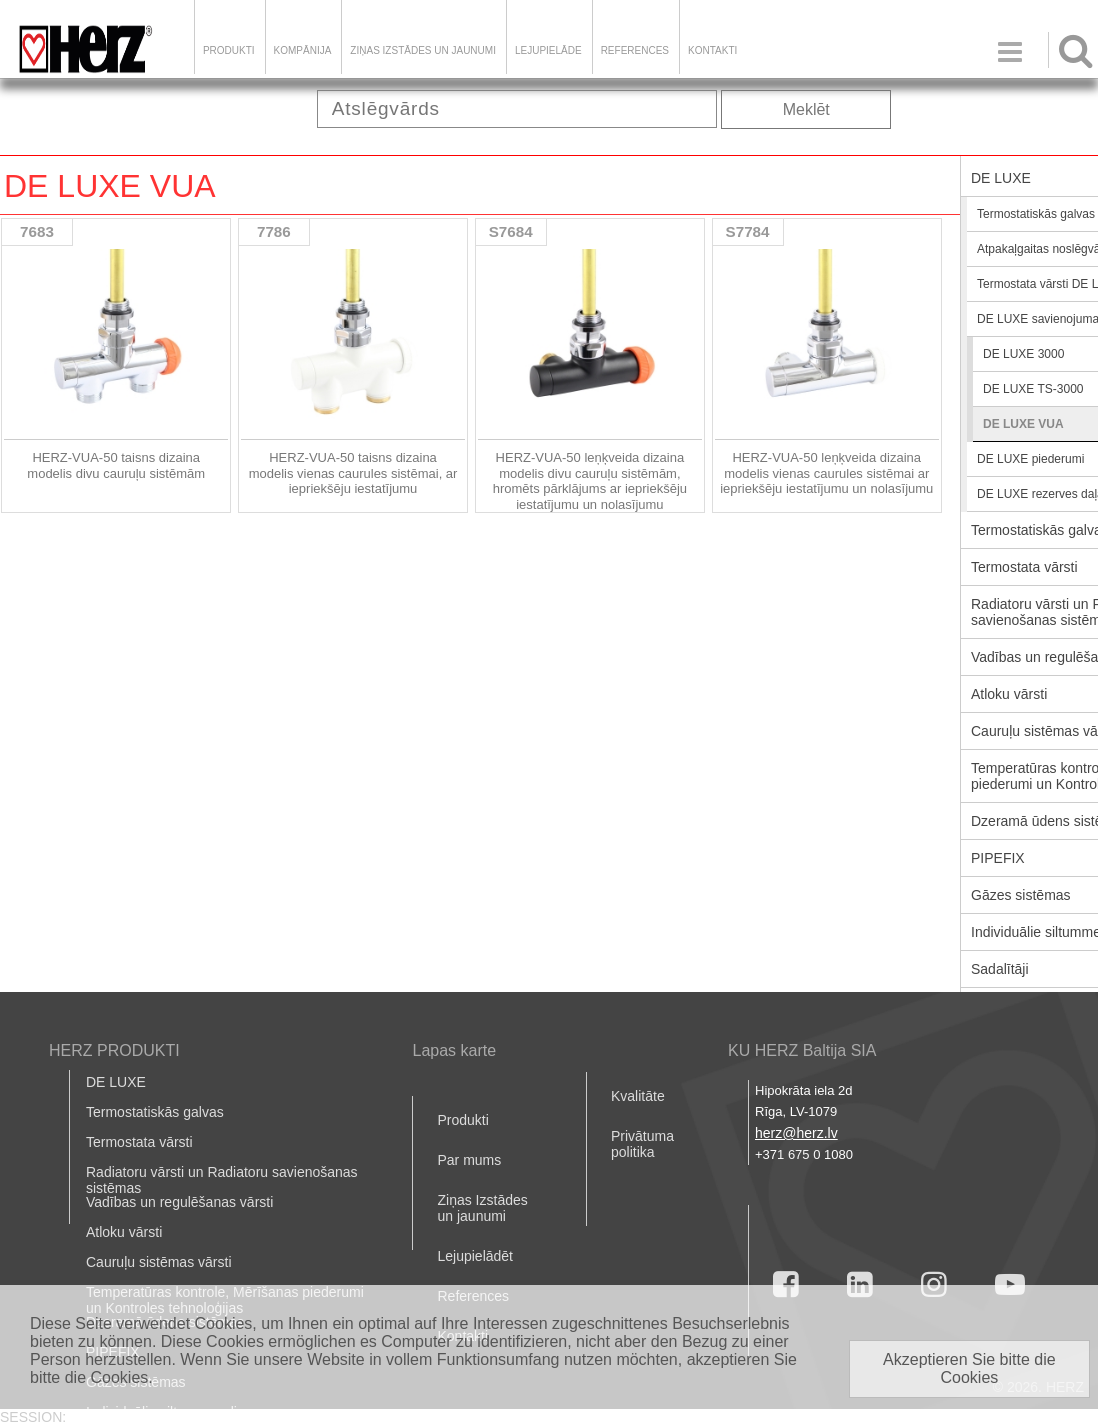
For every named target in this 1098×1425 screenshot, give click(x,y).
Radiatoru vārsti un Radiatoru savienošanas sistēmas (222, 1180)
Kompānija (303, 50)
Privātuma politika (642, 1144)
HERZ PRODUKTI (114, 1050)
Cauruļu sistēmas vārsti (159, 1262)
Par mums (469, 1160)
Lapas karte (454, 1050)
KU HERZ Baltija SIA (802, 1050)
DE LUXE (116, 1082)
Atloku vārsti (124, 1232)
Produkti (229, 50)
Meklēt (806, 109)
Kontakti (712, 50)
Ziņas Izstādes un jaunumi (423, 50)
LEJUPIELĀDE (548, 50)
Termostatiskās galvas (155, 1112)
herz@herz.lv (796, 1133)
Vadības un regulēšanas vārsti (179, 1202)
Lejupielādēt (475, 1256)
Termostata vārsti (139, 1142)
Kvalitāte (638, 1096)
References (635, 50)
